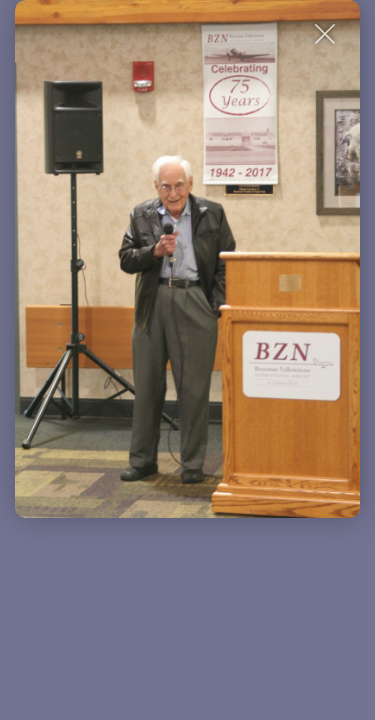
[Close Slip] (325, 34)
